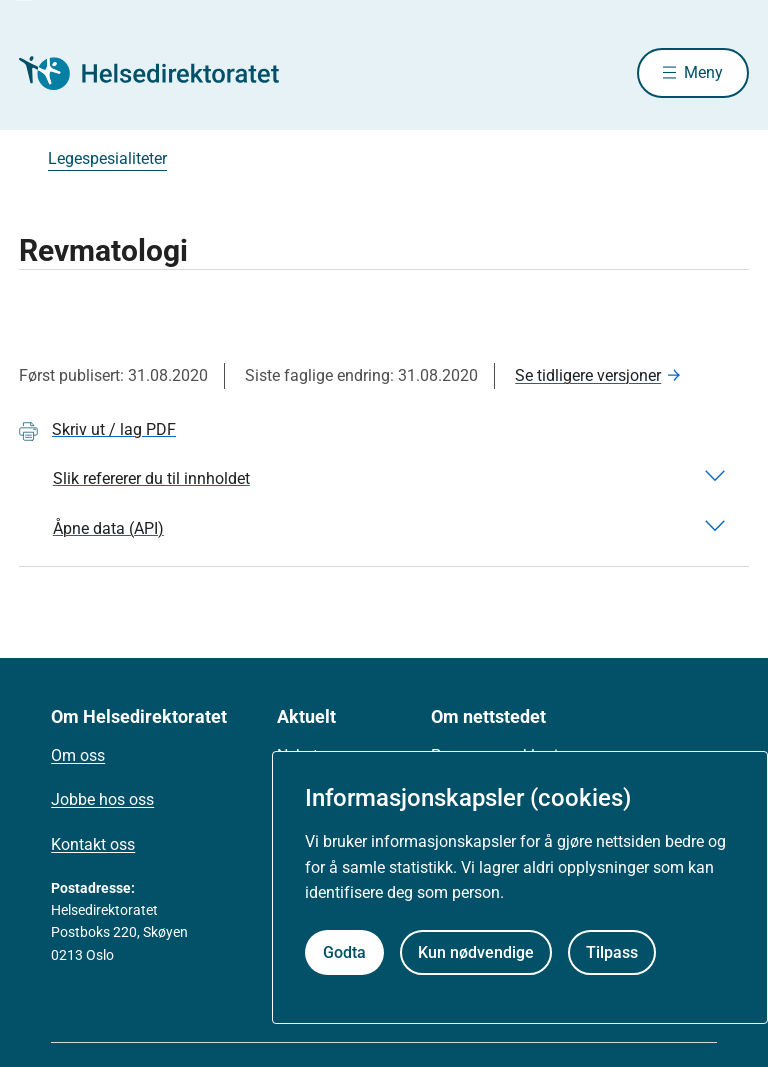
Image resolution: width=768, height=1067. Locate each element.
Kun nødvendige (476, 952)
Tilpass (612, 952)
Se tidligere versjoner (588, 375)
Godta (344, 952)
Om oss (78, 755)
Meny (703, 72)
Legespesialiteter (107, 158)
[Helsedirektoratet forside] (163, 73)
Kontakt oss (93, 844)
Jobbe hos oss (102, 799)
